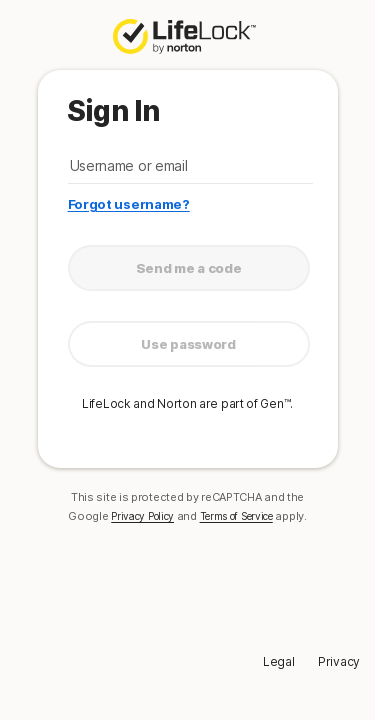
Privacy (339, 661)
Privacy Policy (142, 516)
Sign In (113, 111)
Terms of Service (236, 516)
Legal (279, 661)
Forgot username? (129, 204)
